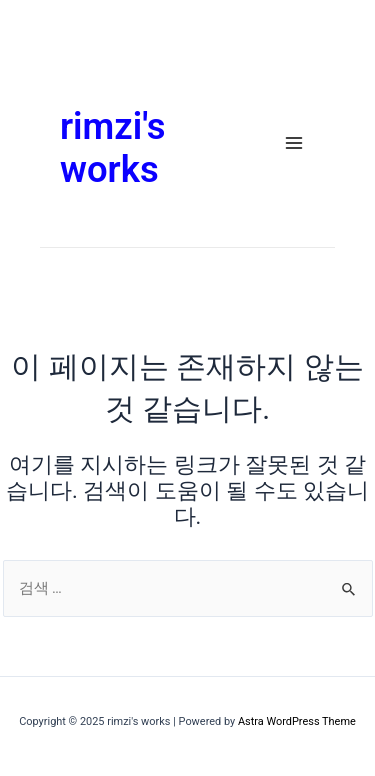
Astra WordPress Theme (297, 721)
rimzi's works (112, 148)
